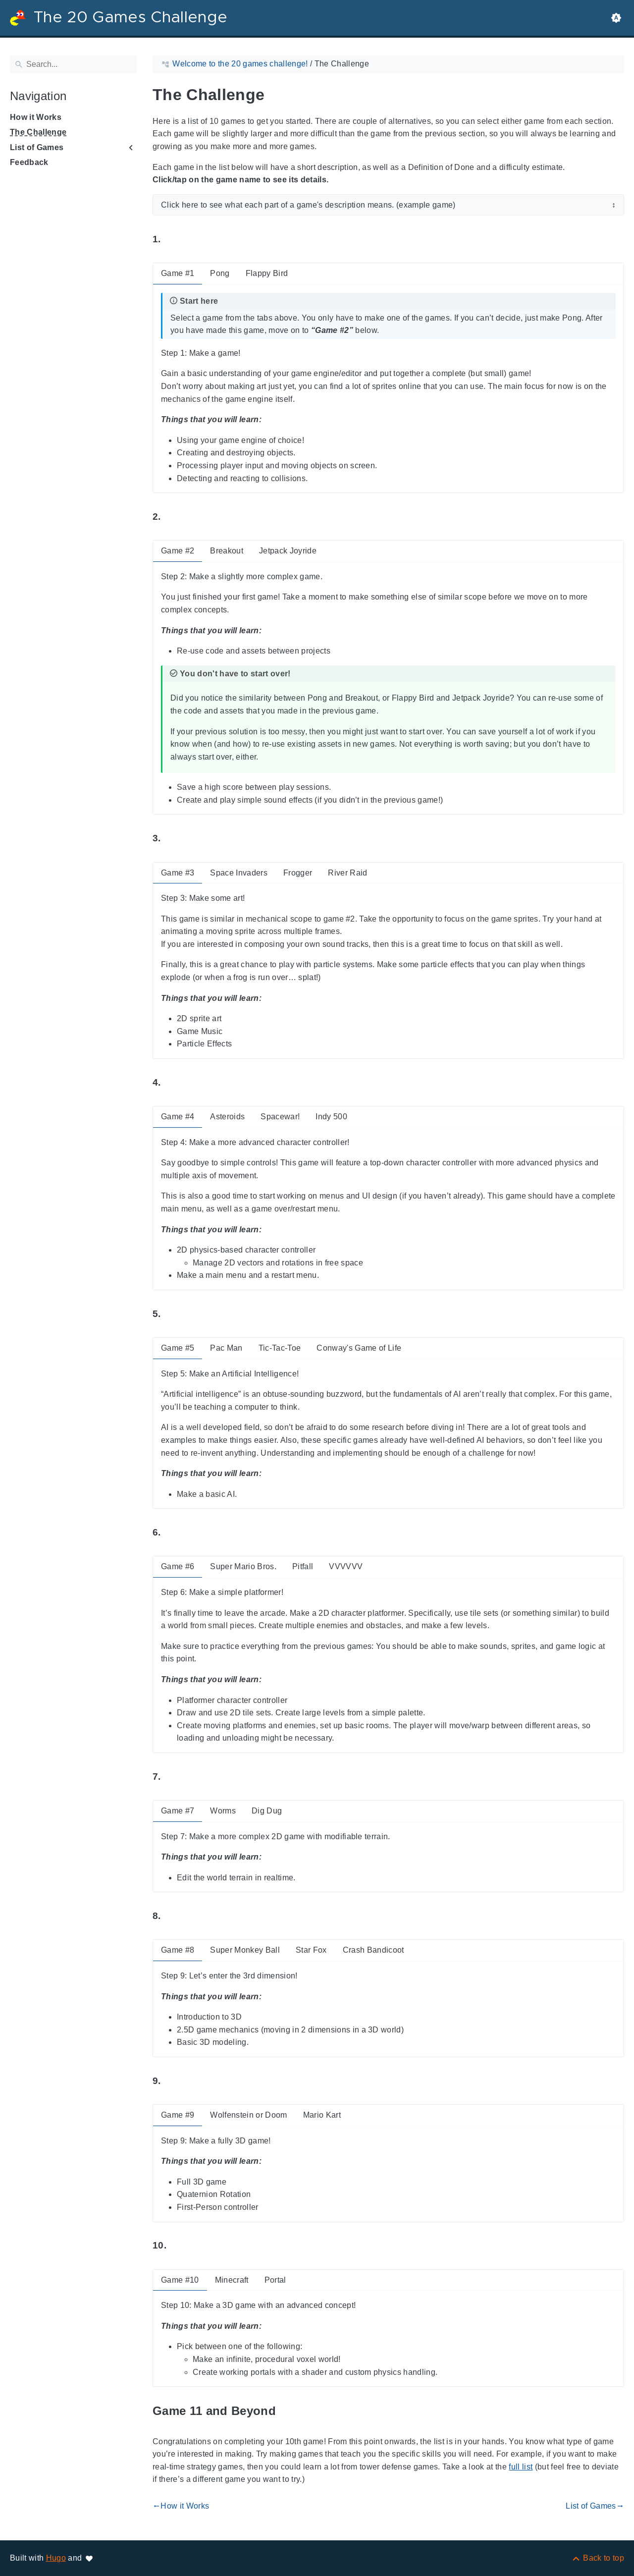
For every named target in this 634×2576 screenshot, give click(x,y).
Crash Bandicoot (373, 1950)
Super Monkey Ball (245, 1950)
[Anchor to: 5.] (172, 1313)
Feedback (29, 162)
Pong (219, 273)
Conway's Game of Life (359, 1348)
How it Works (35, 117)
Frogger (297, 873)
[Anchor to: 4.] (172, 1082)
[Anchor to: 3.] (172, 838)
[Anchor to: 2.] (172, 516)
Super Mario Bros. (243, 1566)
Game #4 (177, 1116)
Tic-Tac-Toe (280, 1348)
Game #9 (177, 2115)
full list (520, 2467)
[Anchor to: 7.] (172, 1776)
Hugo (56, 2558)
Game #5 (177, 1348)
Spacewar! (280, 1116)
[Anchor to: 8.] (172, 1916)
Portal (275, 2280)
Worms (223, 1811)
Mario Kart (322, 2115)
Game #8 (177, 1950)
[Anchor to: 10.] (177, 2245)
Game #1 (177, 273)
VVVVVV (346, 1566)
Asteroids (227, 1116)
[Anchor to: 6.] (172, 1532)
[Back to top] (597, 2558)
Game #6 (177, 1566)
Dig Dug (267, 1811)
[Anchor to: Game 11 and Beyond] (287, 2411)
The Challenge (38, 132)
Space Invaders (238, 873)
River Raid (347, 873)
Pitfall (302, 1566)
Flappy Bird (267, 273)
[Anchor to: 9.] (172, 2080)
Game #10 (180, 2280)
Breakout (226, 551)
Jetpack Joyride (288, 551)
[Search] (73, 64)
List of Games (36, 147)
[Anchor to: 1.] (172, 239)
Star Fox (311, 1950)
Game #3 (177, 873)
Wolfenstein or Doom (248, 2115)
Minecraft (232, 2280)
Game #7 (177, 1811)
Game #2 (177, 551)
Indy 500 (331, 1116)
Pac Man (226, 1348)
